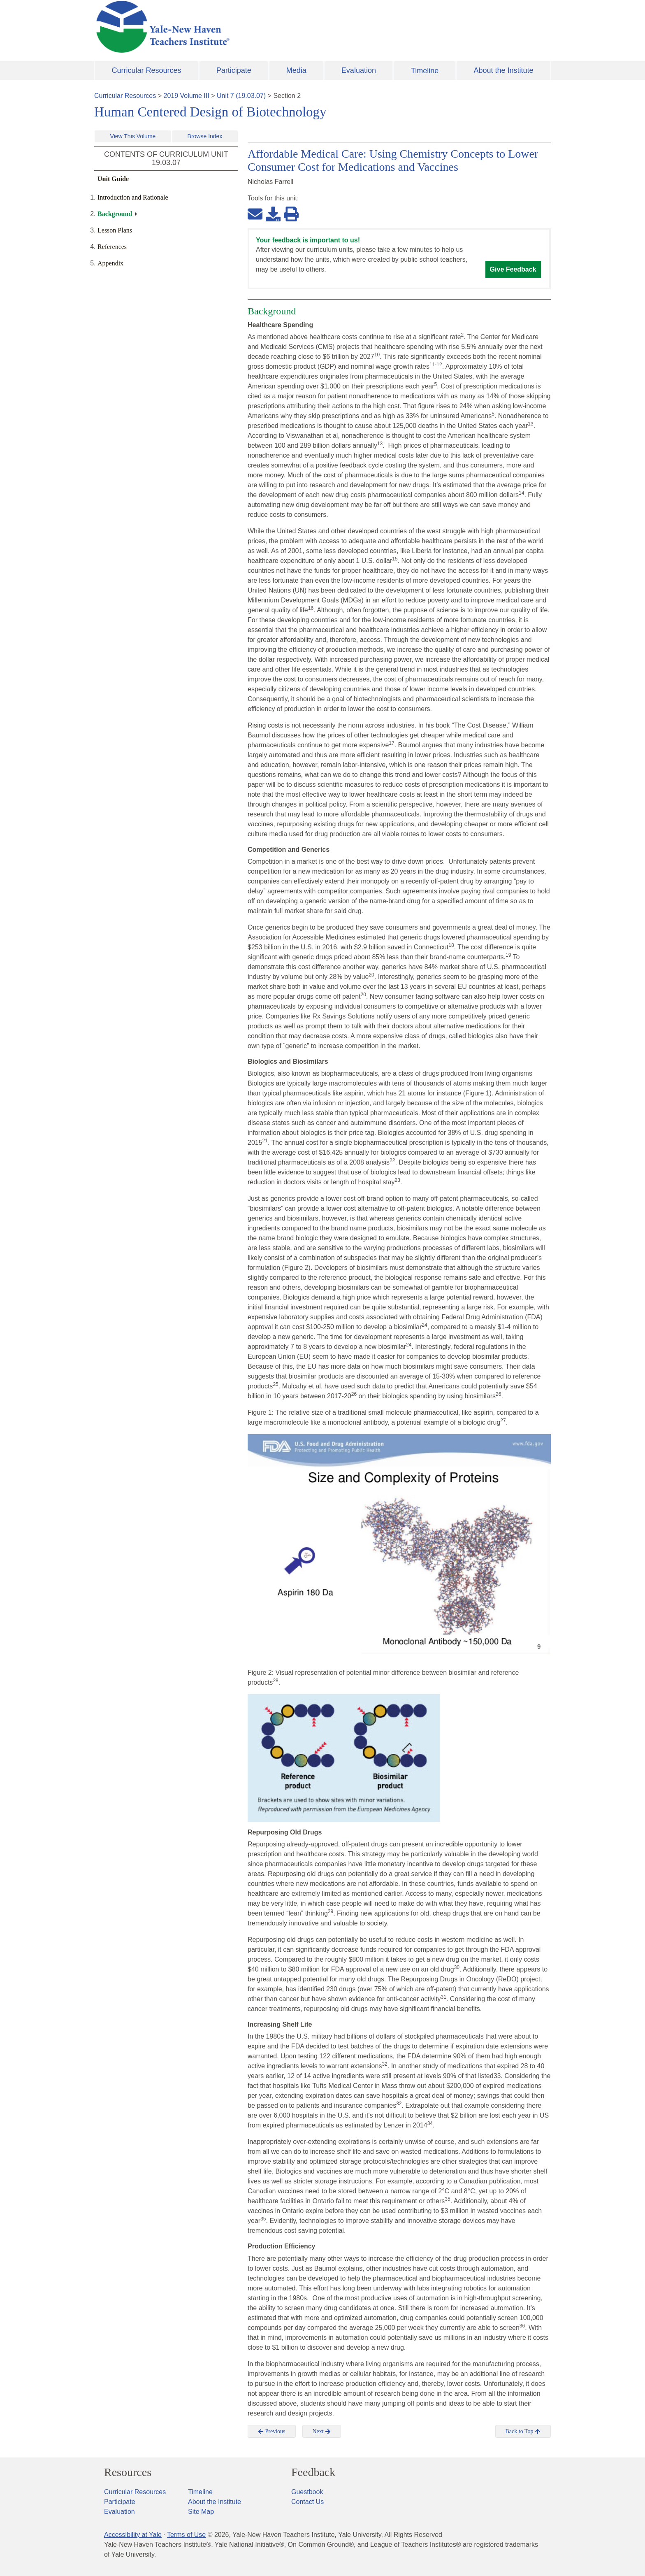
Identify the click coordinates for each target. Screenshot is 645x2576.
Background (114, 213)
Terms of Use (186, 2534)
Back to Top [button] (523, 2431)
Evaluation (358, 70)
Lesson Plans (114, 230)
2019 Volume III (186, 95)
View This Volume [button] (133, 136)
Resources (127, 2472)
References (112, 246)
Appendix (110, 263)
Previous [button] (271, 2431)
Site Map (201, 2511)
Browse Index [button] (205, 136)
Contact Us (307, 2501)
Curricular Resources (146, 70)
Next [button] (322, 2431)
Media (296, 70)
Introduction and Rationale (132, 197)
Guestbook (307, 2491)
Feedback (313, 2472)
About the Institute (503, 70)
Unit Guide (113, 178)
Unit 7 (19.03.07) (241, 95)
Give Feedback (513, 269)
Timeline (425, 71)
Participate (233, 70)
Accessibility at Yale (133, 2534)
